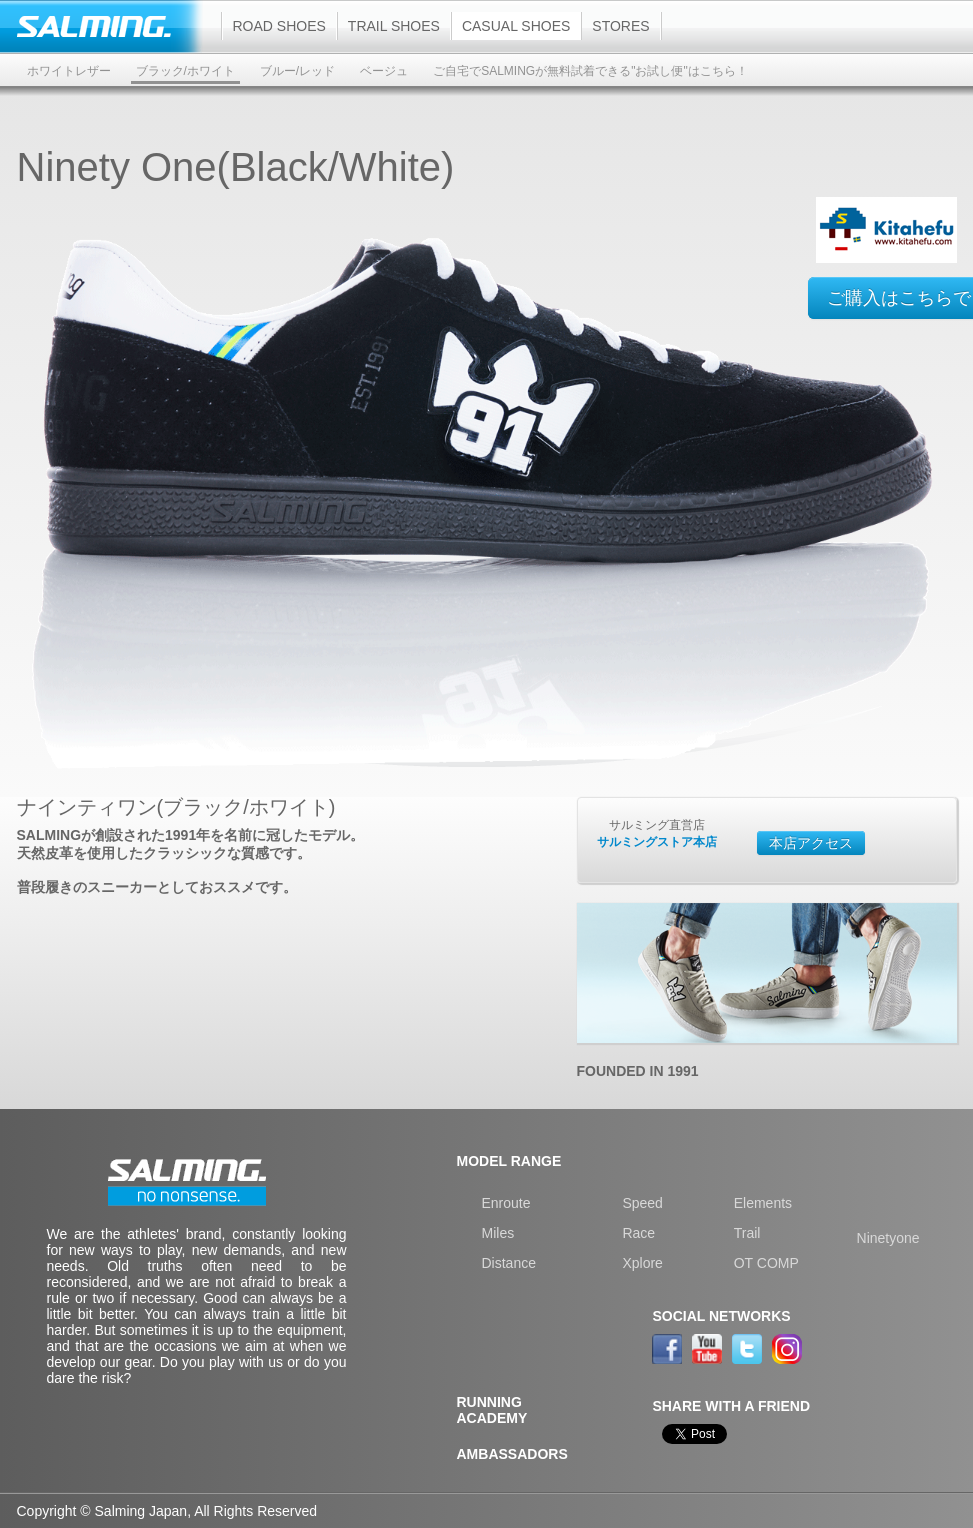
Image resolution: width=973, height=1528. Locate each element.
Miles (498, 1233)
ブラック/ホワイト (185, 71)
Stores (620, 26)
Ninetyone (888, 1238)
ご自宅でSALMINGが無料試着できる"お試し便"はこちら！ (590, 71)
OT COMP (766, 1263)
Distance (509, 1263)
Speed (642, 1203)
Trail (747, 1233)
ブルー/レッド (297, 71)
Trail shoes (394, 26)
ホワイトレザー (69, 71)
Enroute (506, 1203)
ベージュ (384, 71)
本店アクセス (811, 843)
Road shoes (279, 26)
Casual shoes (516, 26)
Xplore (642, 1263)
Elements (763, 1203)
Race (638, 1233)
